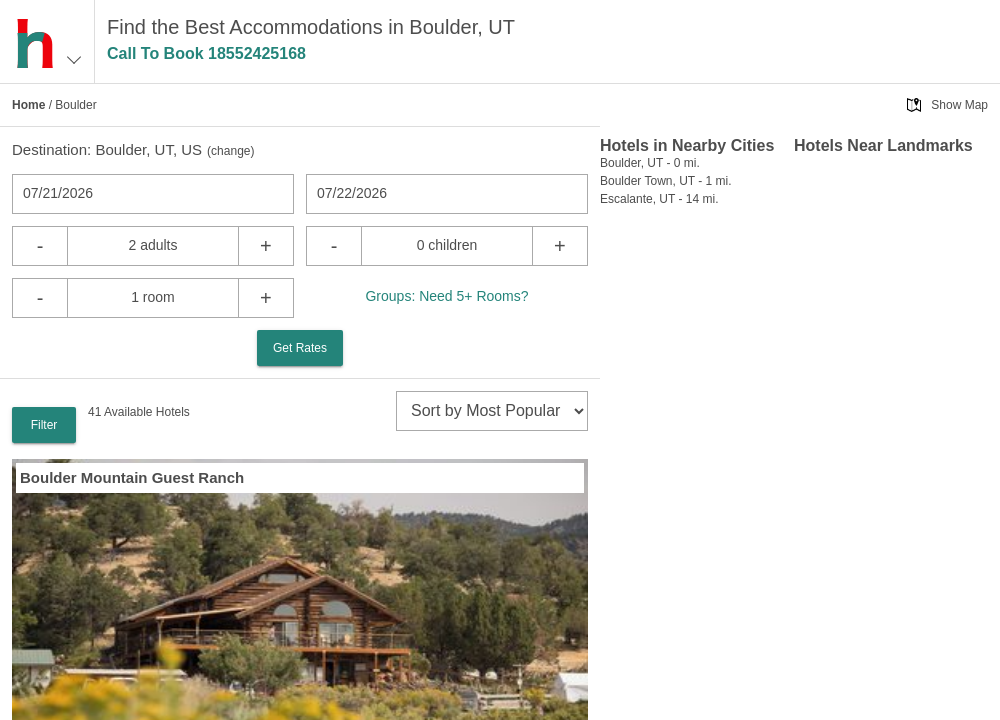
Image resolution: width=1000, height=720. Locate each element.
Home (28, 105)
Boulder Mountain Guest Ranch (132, 477)
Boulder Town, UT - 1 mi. (666, 181)
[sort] (492, 411)
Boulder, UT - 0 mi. (650, 163)
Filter (44, 425)
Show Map (959, 105)
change (230, 151)
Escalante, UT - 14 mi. (659, 199)
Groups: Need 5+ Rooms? (446, 296)
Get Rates (300, 348)
